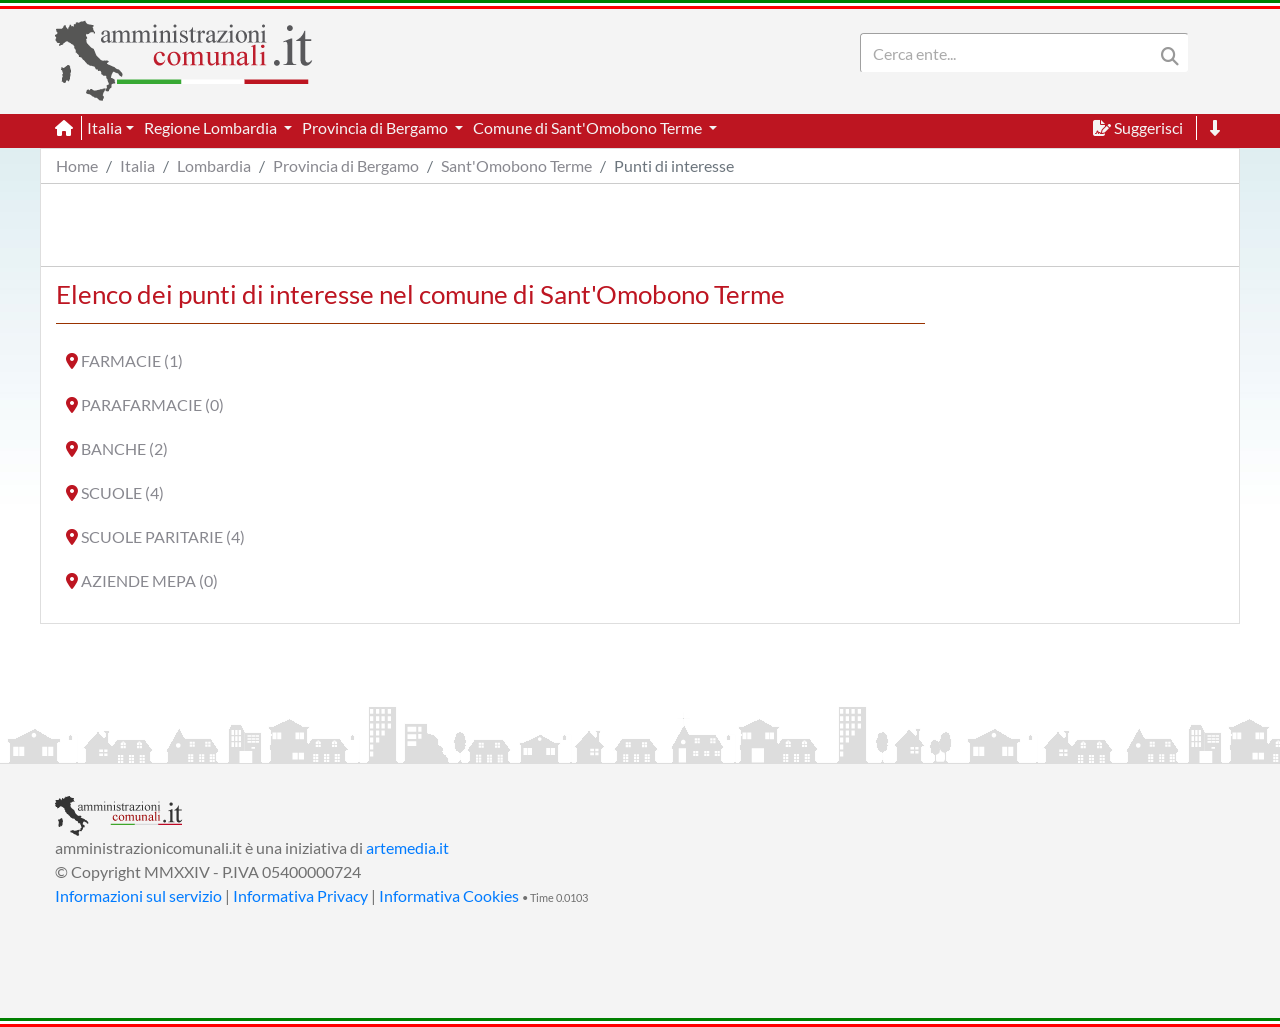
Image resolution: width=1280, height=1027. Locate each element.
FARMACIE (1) (132, 360)
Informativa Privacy (300, 895)
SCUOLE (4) (122, 492)
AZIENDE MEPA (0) (149, 580)
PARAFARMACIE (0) (152, 404)
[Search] (1011, 53)
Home (77, 165)
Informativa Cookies (449, 895)
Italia (137, 165)
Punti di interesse (674, 165)
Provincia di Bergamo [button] (376, 127)
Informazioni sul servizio (138, 895)
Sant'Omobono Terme (516, 165)
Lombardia (214, 165)
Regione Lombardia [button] (212, 127)
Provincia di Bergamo (346, 165)
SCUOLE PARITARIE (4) (163, 536)
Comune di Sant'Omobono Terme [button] (589, 127)
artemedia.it (407, 847)
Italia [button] (104, 127)
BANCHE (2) (124, 448)
